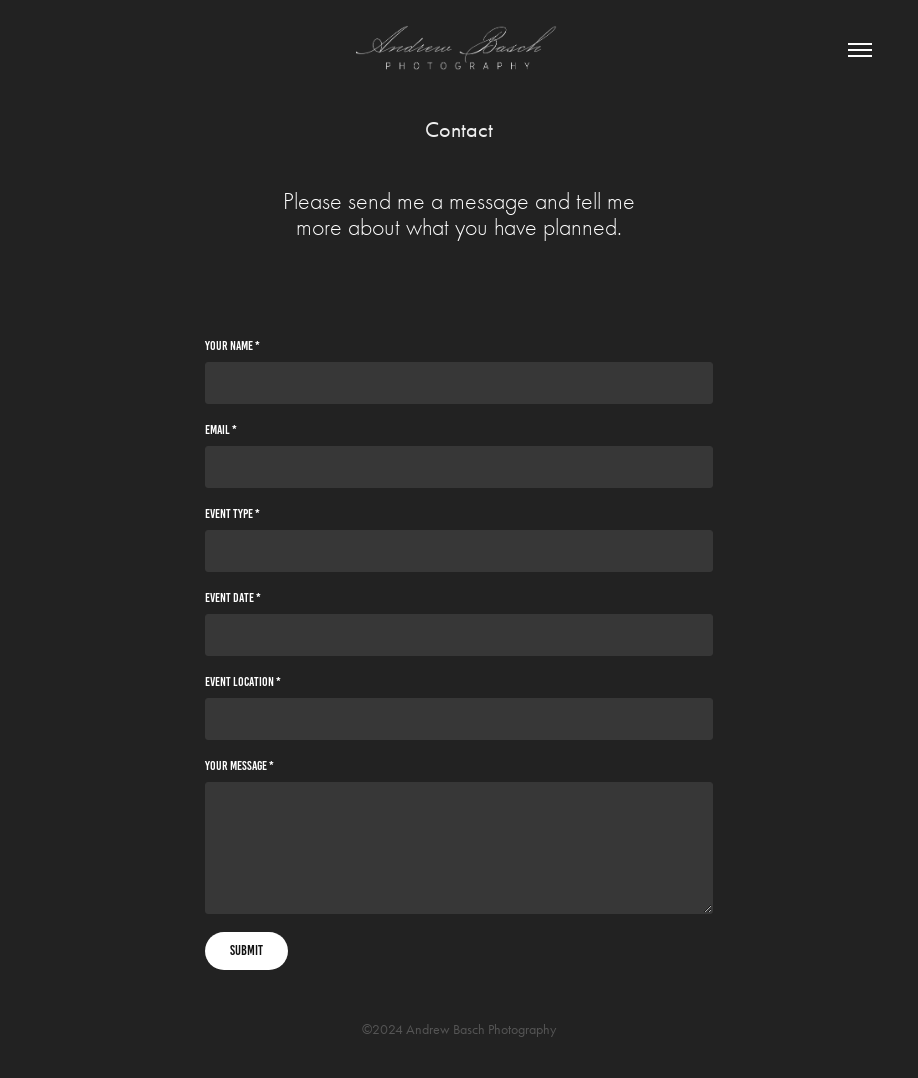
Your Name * (232, 346)
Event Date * (233, 598)
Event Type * (232, 514)
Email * (221, 430)
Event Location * (243, 682)
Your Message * (239, 766)
